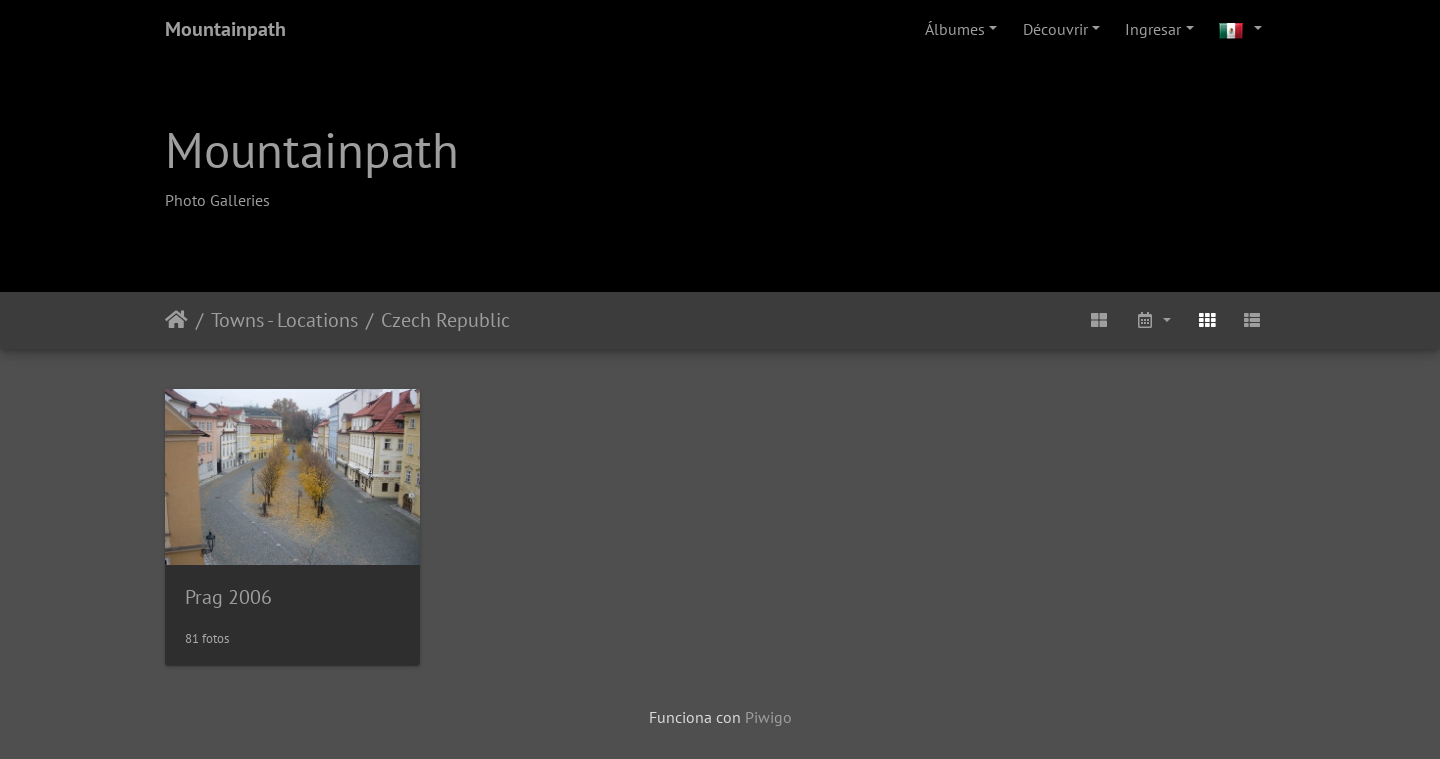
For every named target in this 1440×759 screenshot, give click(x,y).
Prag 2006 (228, 597)
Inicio (176, 320)
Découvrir (1055, 29)
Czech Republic (445, 320)
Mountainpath (225, 29)
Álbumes (955, 29)
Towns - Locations (284, 320)
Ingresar (1153, 29)
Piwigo (768, 717)
